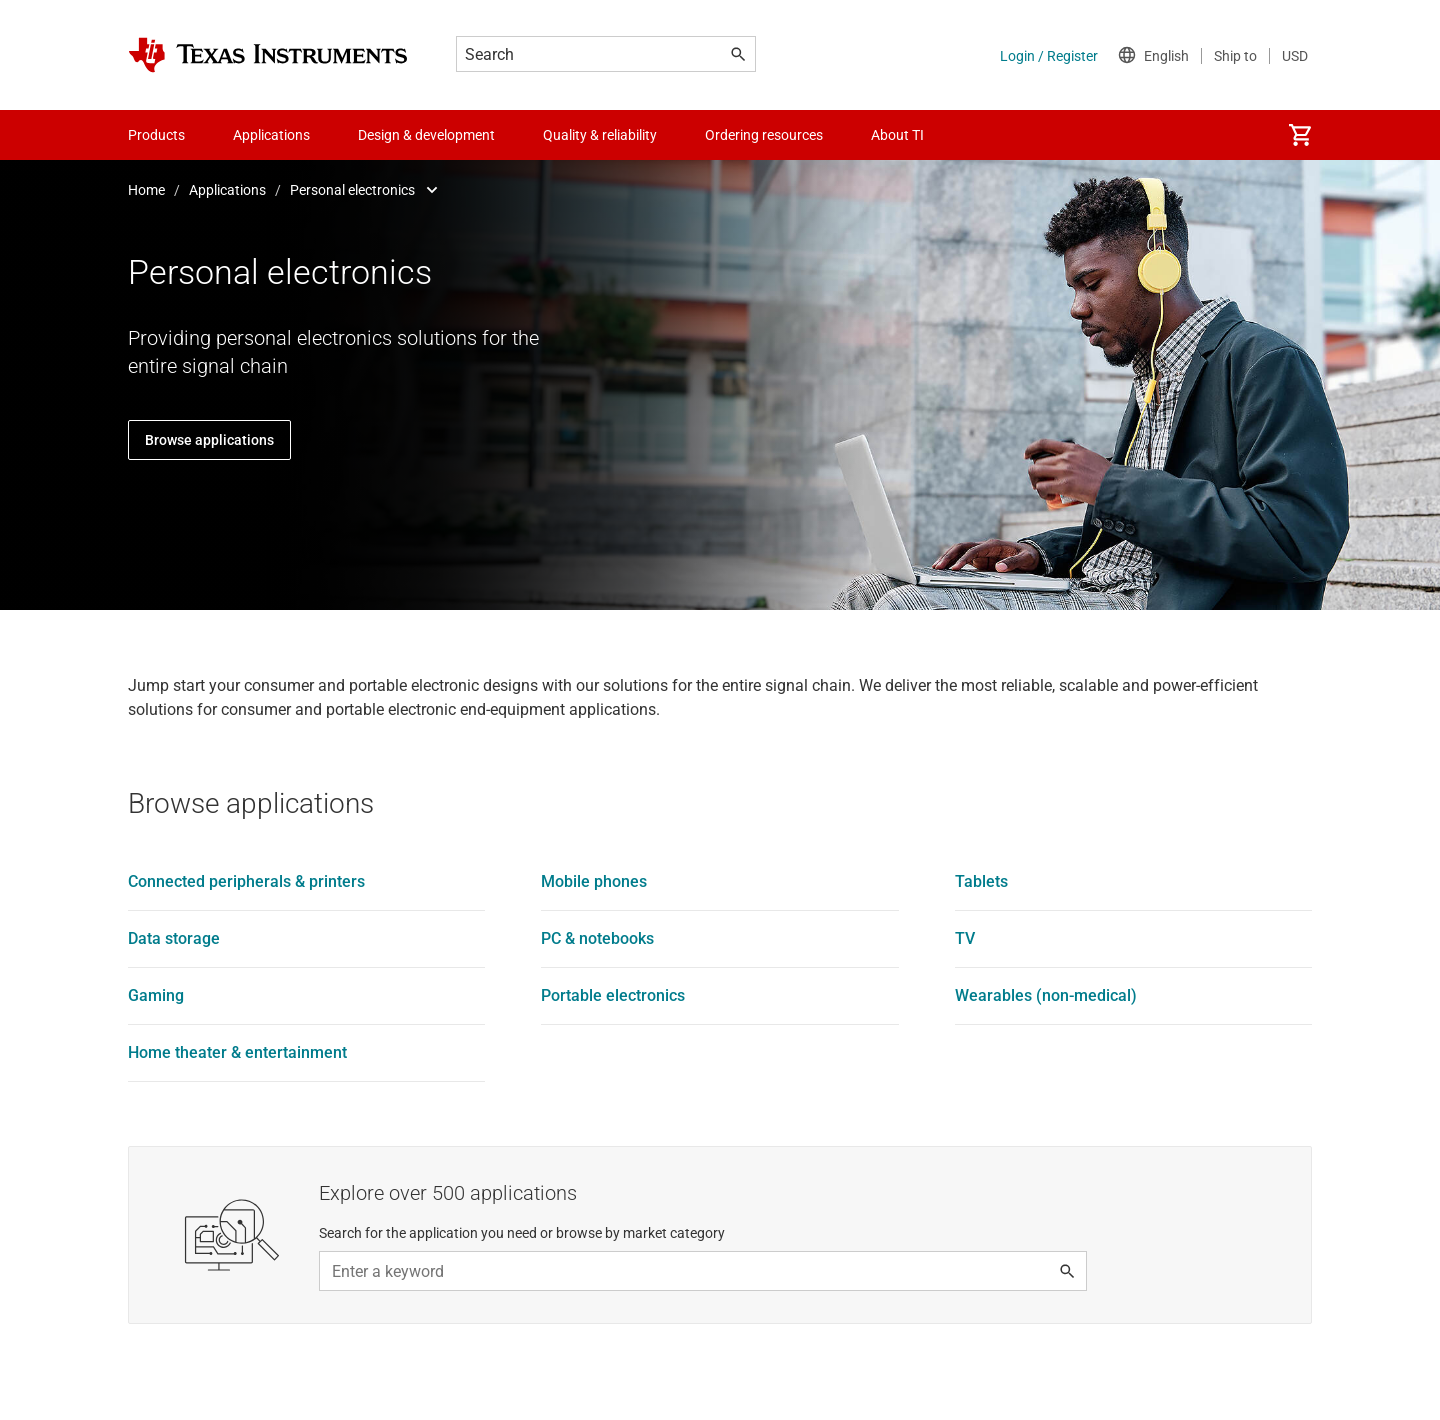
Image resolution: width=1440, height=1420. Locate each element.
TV (965, 938)
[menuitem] (1300, 135)
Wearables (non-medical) (1046, 995)
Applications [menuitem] (271, 135)
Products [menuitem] (156, 135)
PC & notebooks (597, 938)
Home (146, 190)
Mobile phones (594, 881)
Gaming (156, 995)
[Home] (268, 55)
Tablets (981, 881)
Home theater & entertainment (237, 1052)
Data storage (174, 938)
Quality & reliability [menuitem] (600, 135)
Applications (227, 190)
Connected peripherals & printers (246, 881)
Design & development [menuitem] (426, 135)
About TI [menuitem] (897, 135)
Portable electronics (613, 995)
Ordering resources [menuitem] (764, 135)
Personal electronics (352, 190)
